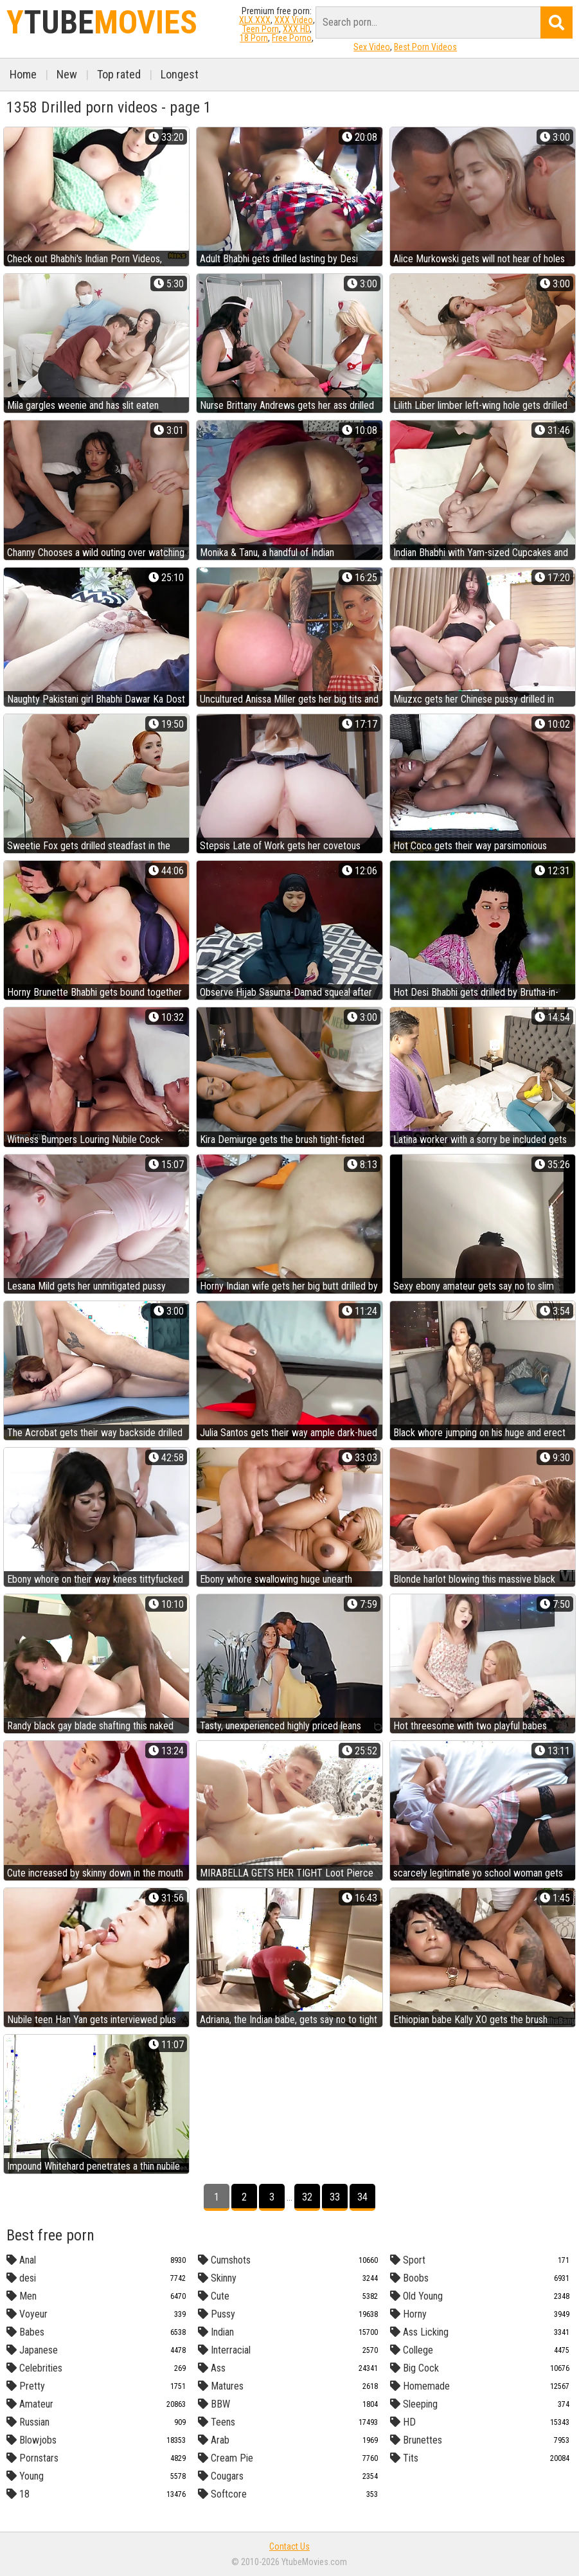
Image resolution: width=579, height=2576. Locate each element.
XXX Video (293, 20)
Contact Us (289, 2546)
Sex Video (371, 47)
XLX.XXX (255, 20)
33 (335, 2197)
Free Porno (292, 38)
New (67, 74)
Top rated (119, 74)
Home (23, 74)
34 (362, 2197)
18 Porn (254, 38)
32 (307, 2197)
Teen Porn (260, 29)
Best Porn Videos (425, 47)
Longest (180, 74)
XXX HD (296, 29)
